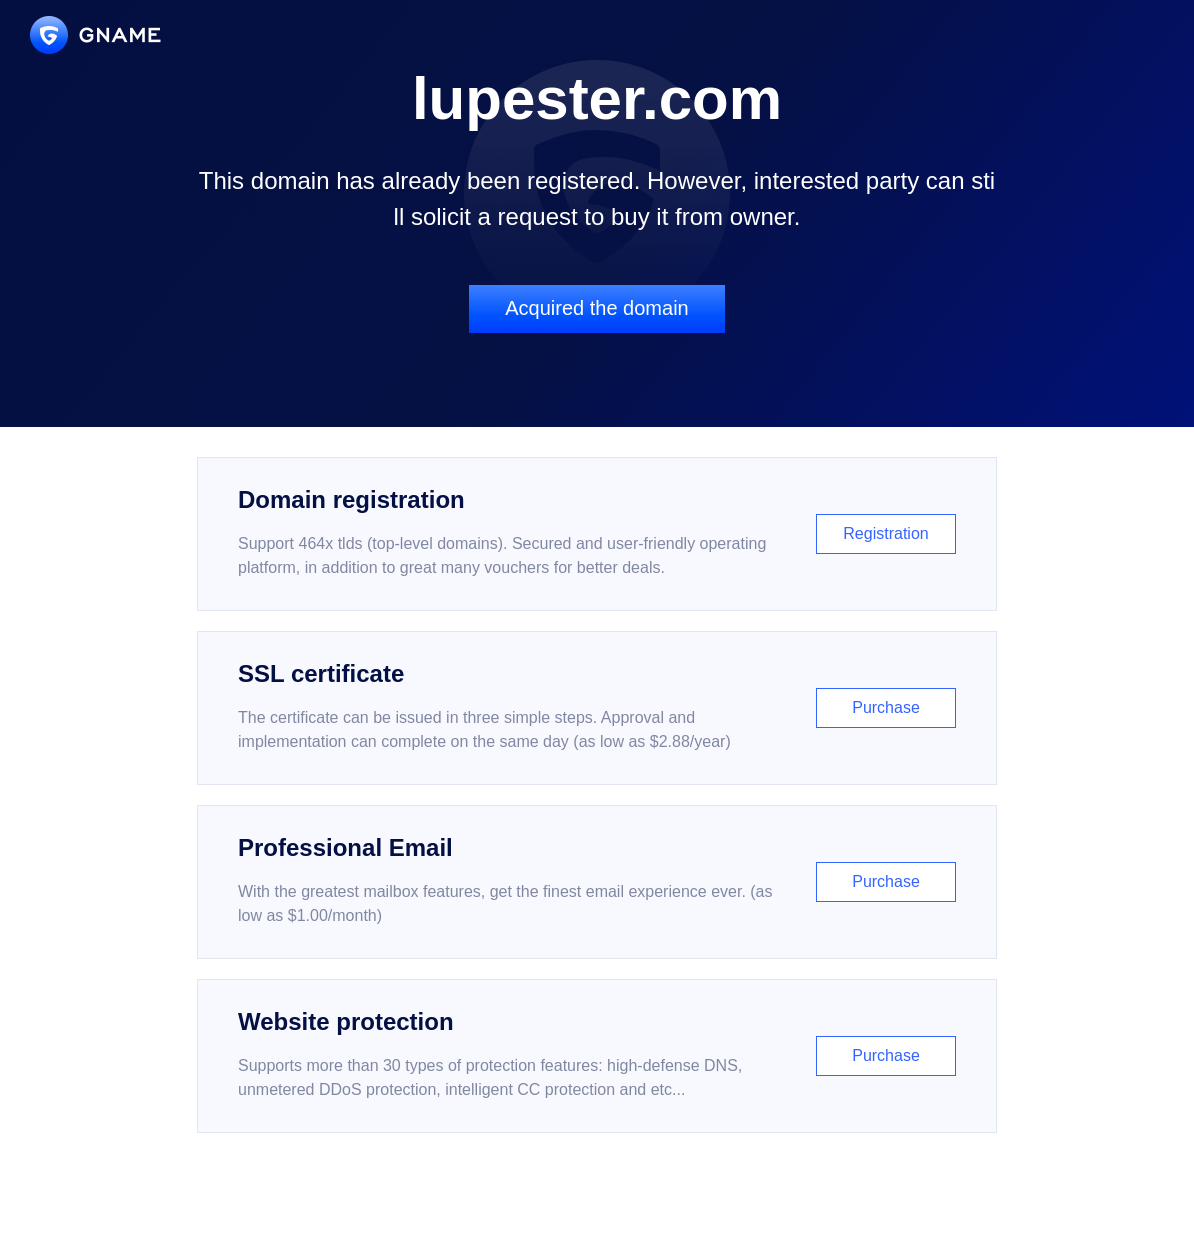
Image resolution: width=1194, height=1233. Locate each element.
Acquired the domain (596, 308)
